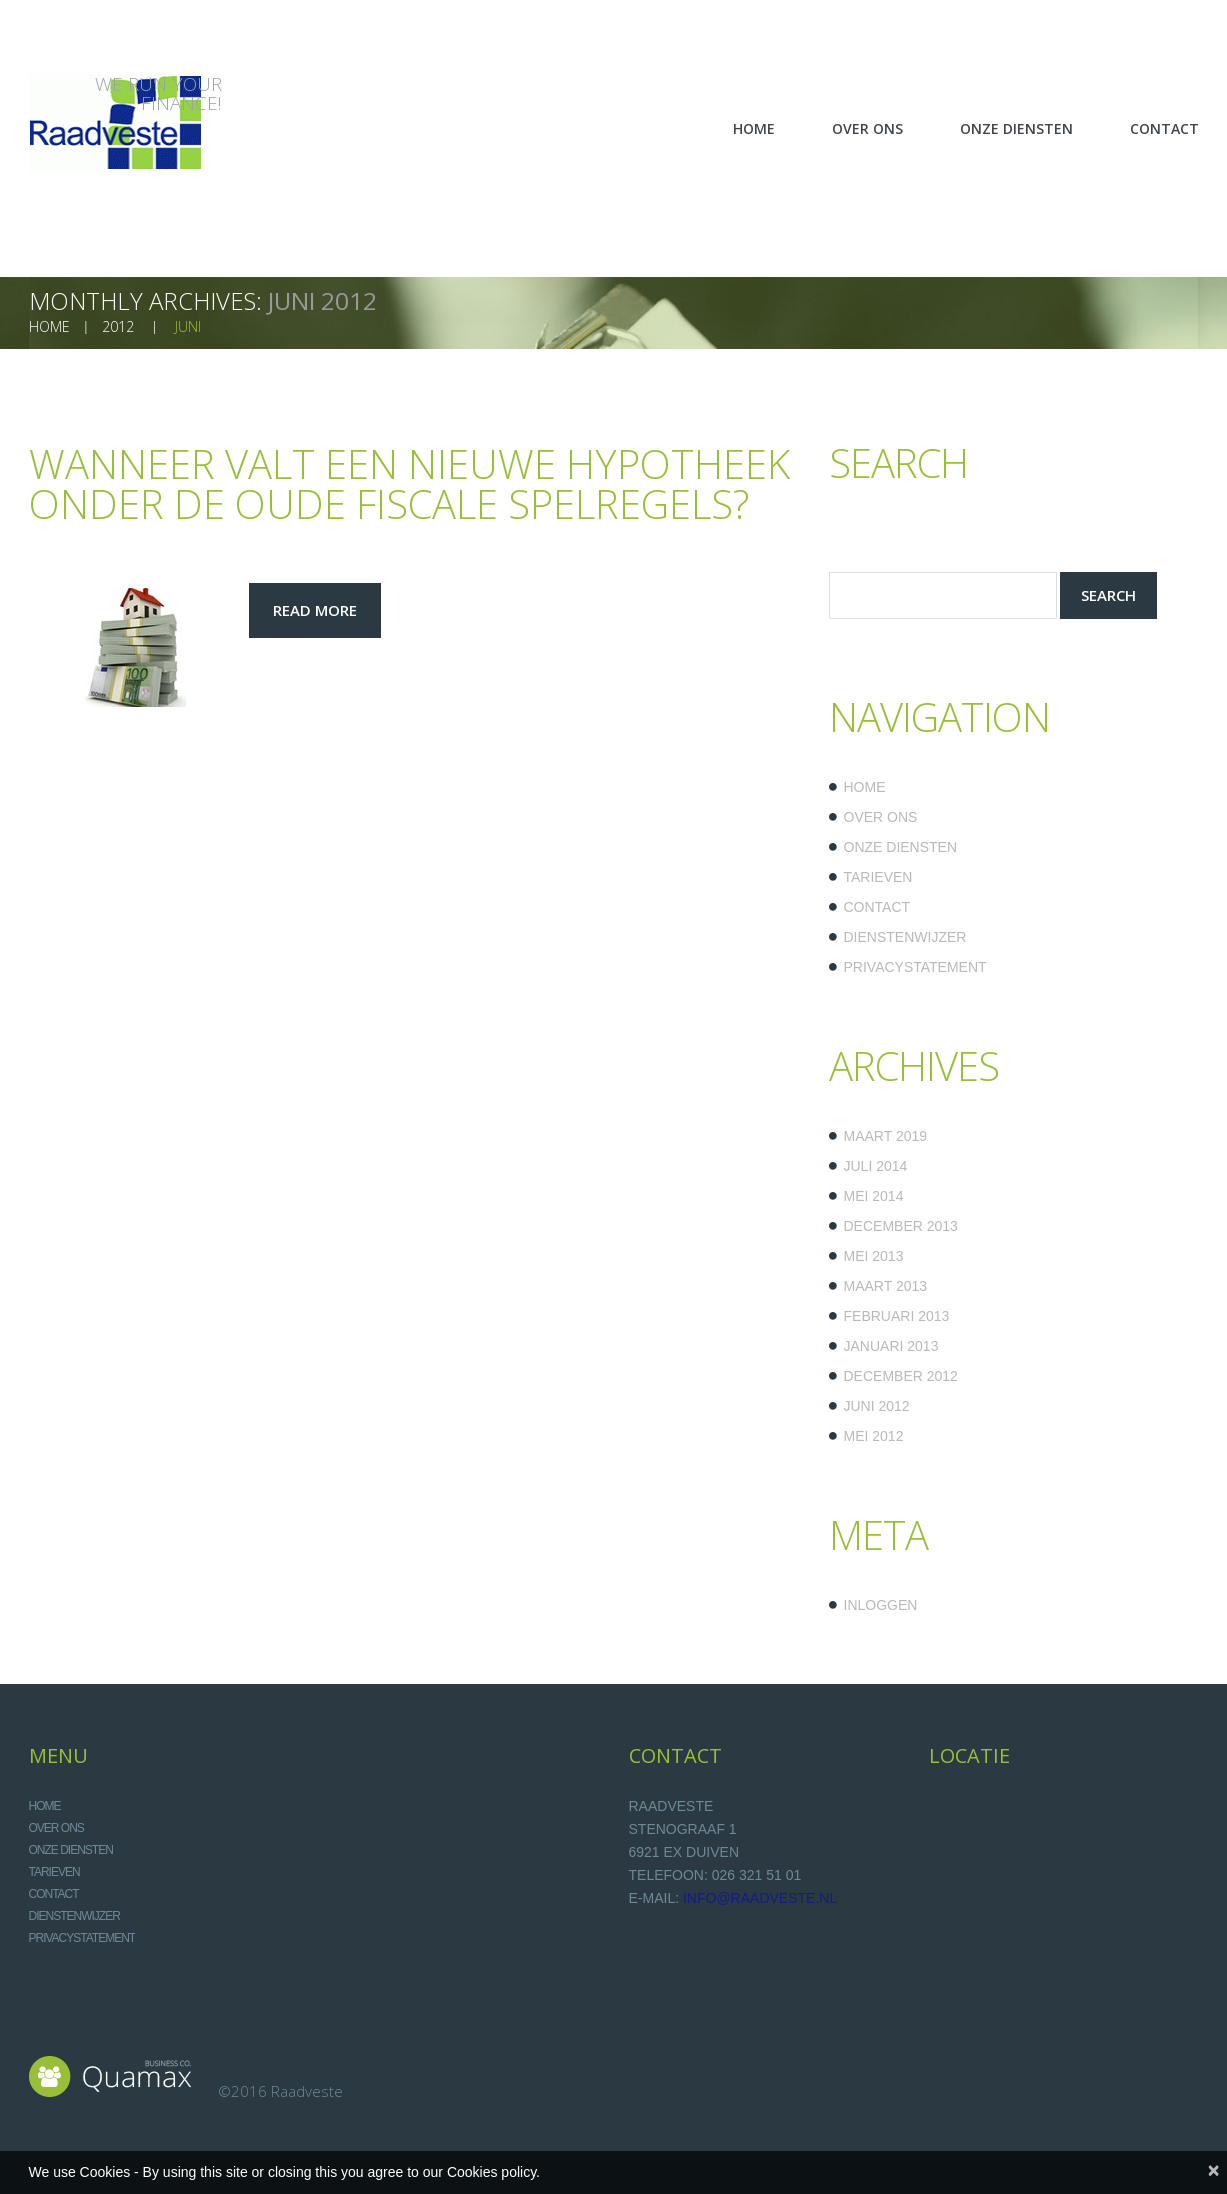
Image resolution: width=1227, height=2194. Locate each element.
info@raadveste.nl (760, 1898)
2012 (118, 326)
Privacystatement (915, 967)
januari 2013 (891, 1346)
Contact (877, 907)
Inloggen (881, 1605)
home (49, 326)
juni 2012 (877, 1406)
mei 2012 (874, 1436)
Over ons (881, 817)
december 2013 (901, 1226)
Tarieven (878, 877)
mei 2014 (874, 1196)
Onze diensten (901, 847)
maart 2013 (886, 1286)
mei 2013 (874, 1256)
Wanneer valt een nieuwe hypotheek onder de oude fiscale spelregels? (409, 483)
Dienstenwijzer (905, 937)
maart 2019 (886, 1136)
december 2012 (901, 1376)
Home (865, 787)
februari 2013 (897, 1316)
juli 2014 (876, 1166)
